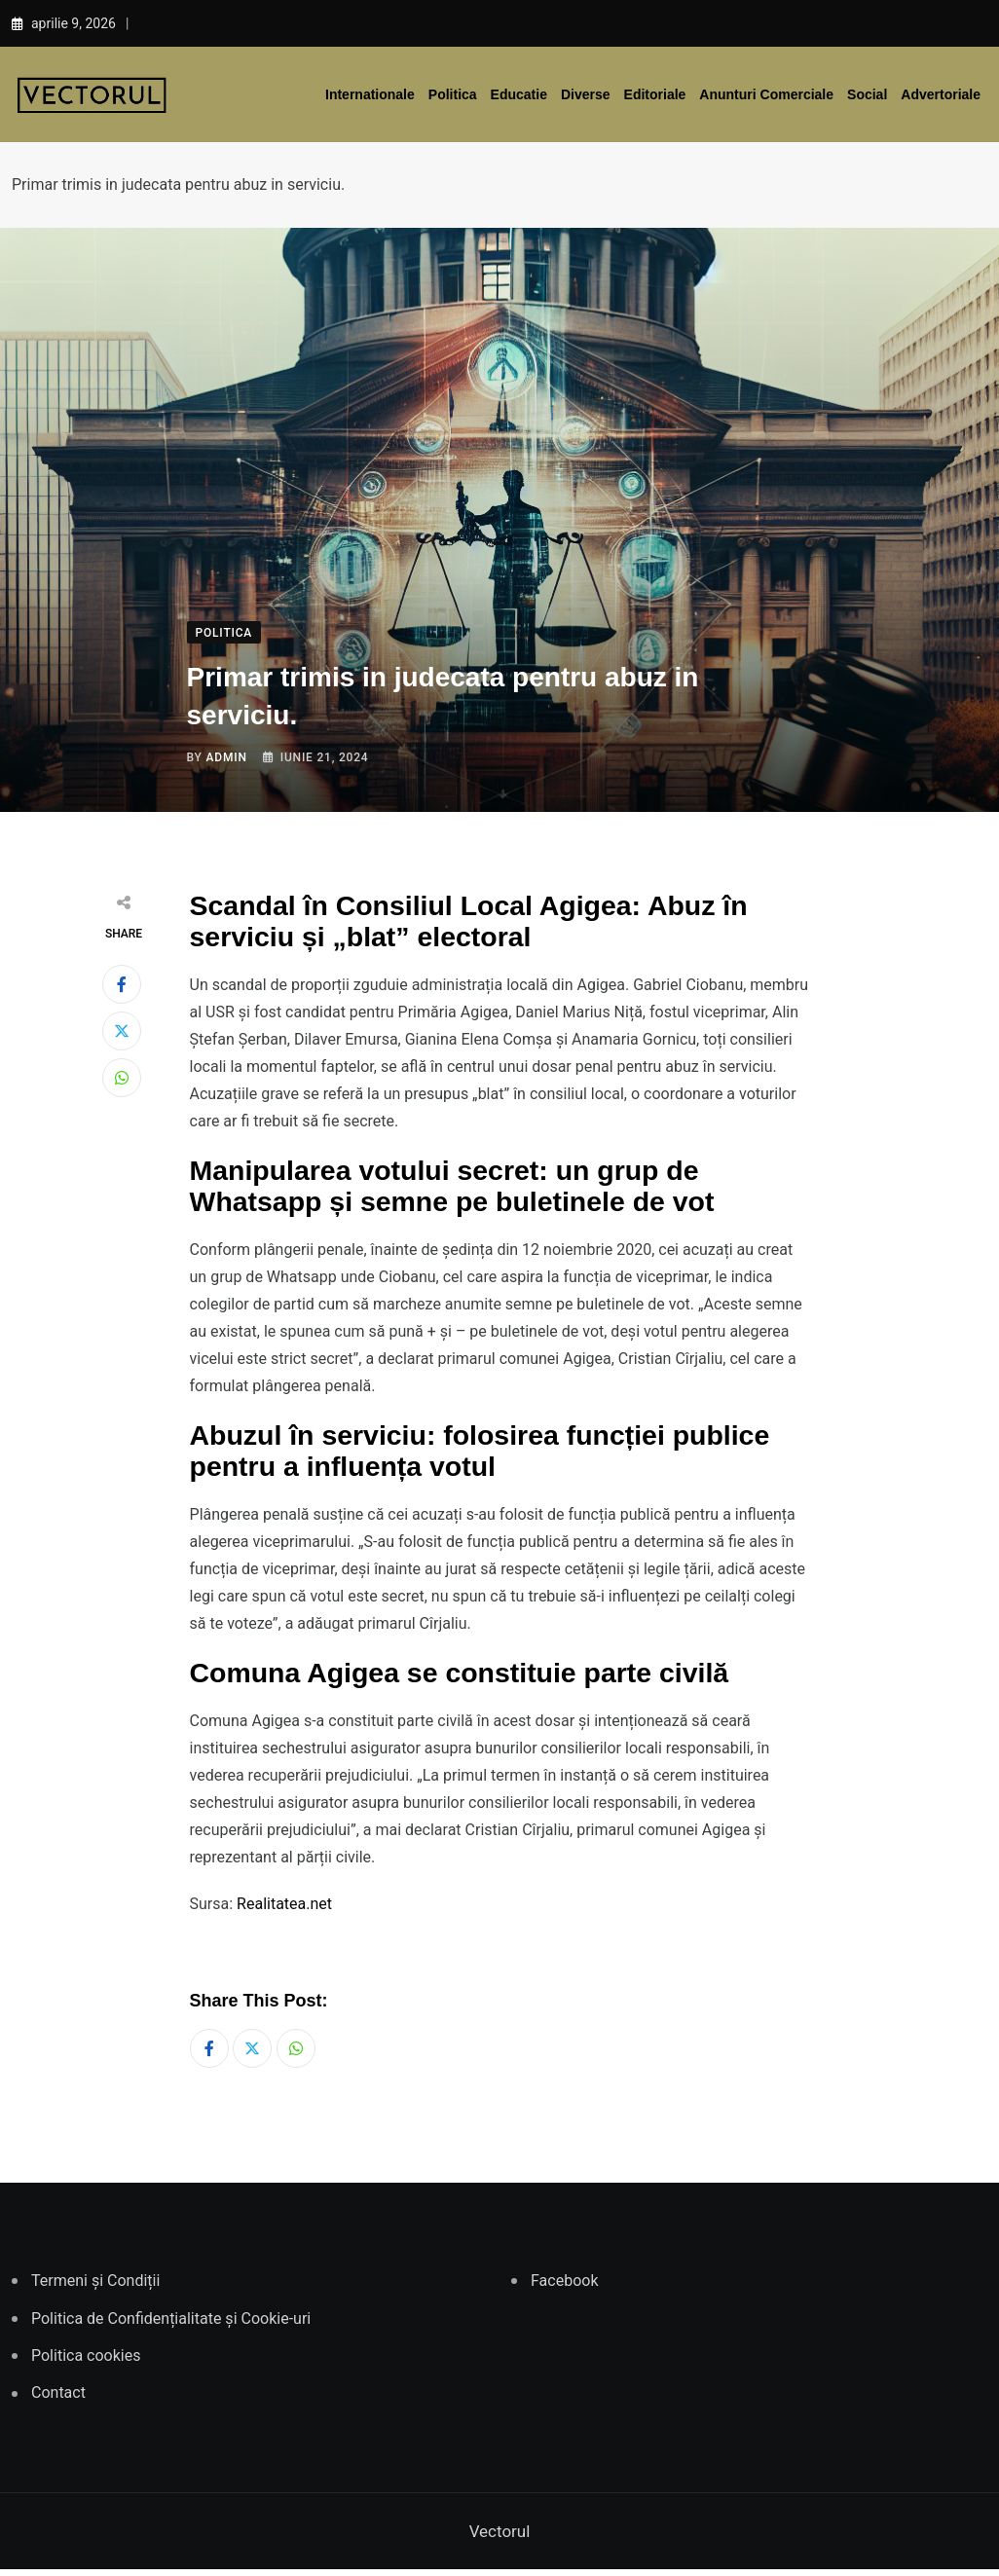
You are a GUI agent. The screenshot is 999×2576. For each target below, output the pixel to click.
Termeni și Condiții (95, 2287)
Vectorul (500, 2538)
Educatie (519, 94)
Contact (58, 2399)
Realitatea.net (284, 1904)
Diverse (585, 94)
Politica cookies (85, 2362)
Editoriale (655, 94)
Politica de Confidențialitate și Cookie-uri (171, 2324)
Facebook (564, 2287)
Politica (452, 94)
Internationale (370, 94)
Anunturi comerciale (766, 94)
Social (867, 94)
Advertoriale (940, 94)
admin (226, 757)
